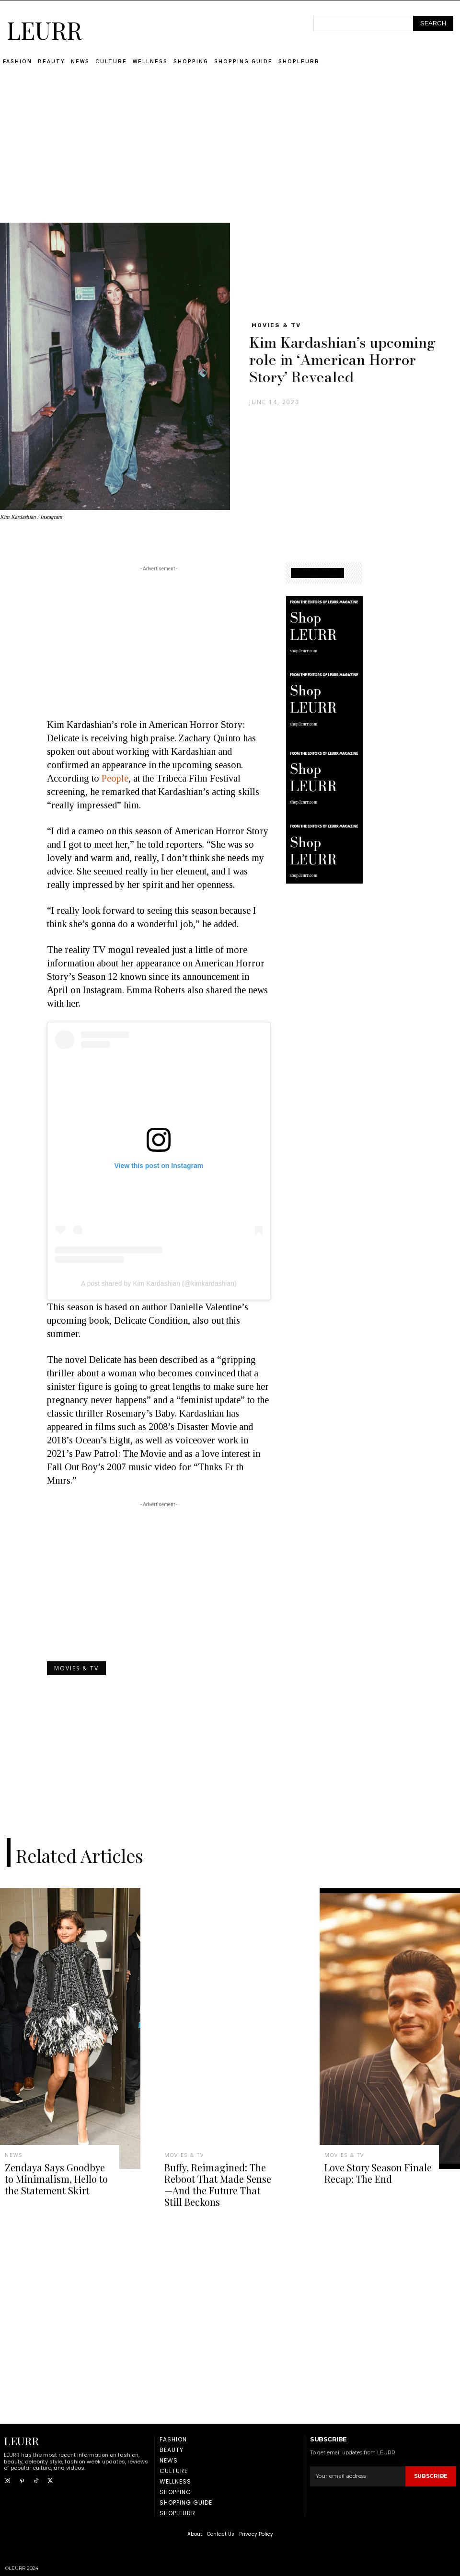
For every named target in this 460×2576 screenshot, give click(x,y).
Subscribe (431, 2468)
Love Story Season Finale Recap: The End (370, 2171)
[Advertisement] (230, 156)
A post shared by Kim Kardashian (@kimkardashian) (159, 1283)
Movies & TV (276, 325)
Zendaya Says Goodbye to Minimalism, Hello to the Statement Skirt (52, 2176)
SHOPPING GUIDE (317, 573)
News (13, 2155)
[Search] (433, 23)
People (115, 778)
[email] (358, 2469)
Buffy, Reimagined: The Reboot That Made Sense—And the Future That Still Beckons (213, 2181)
